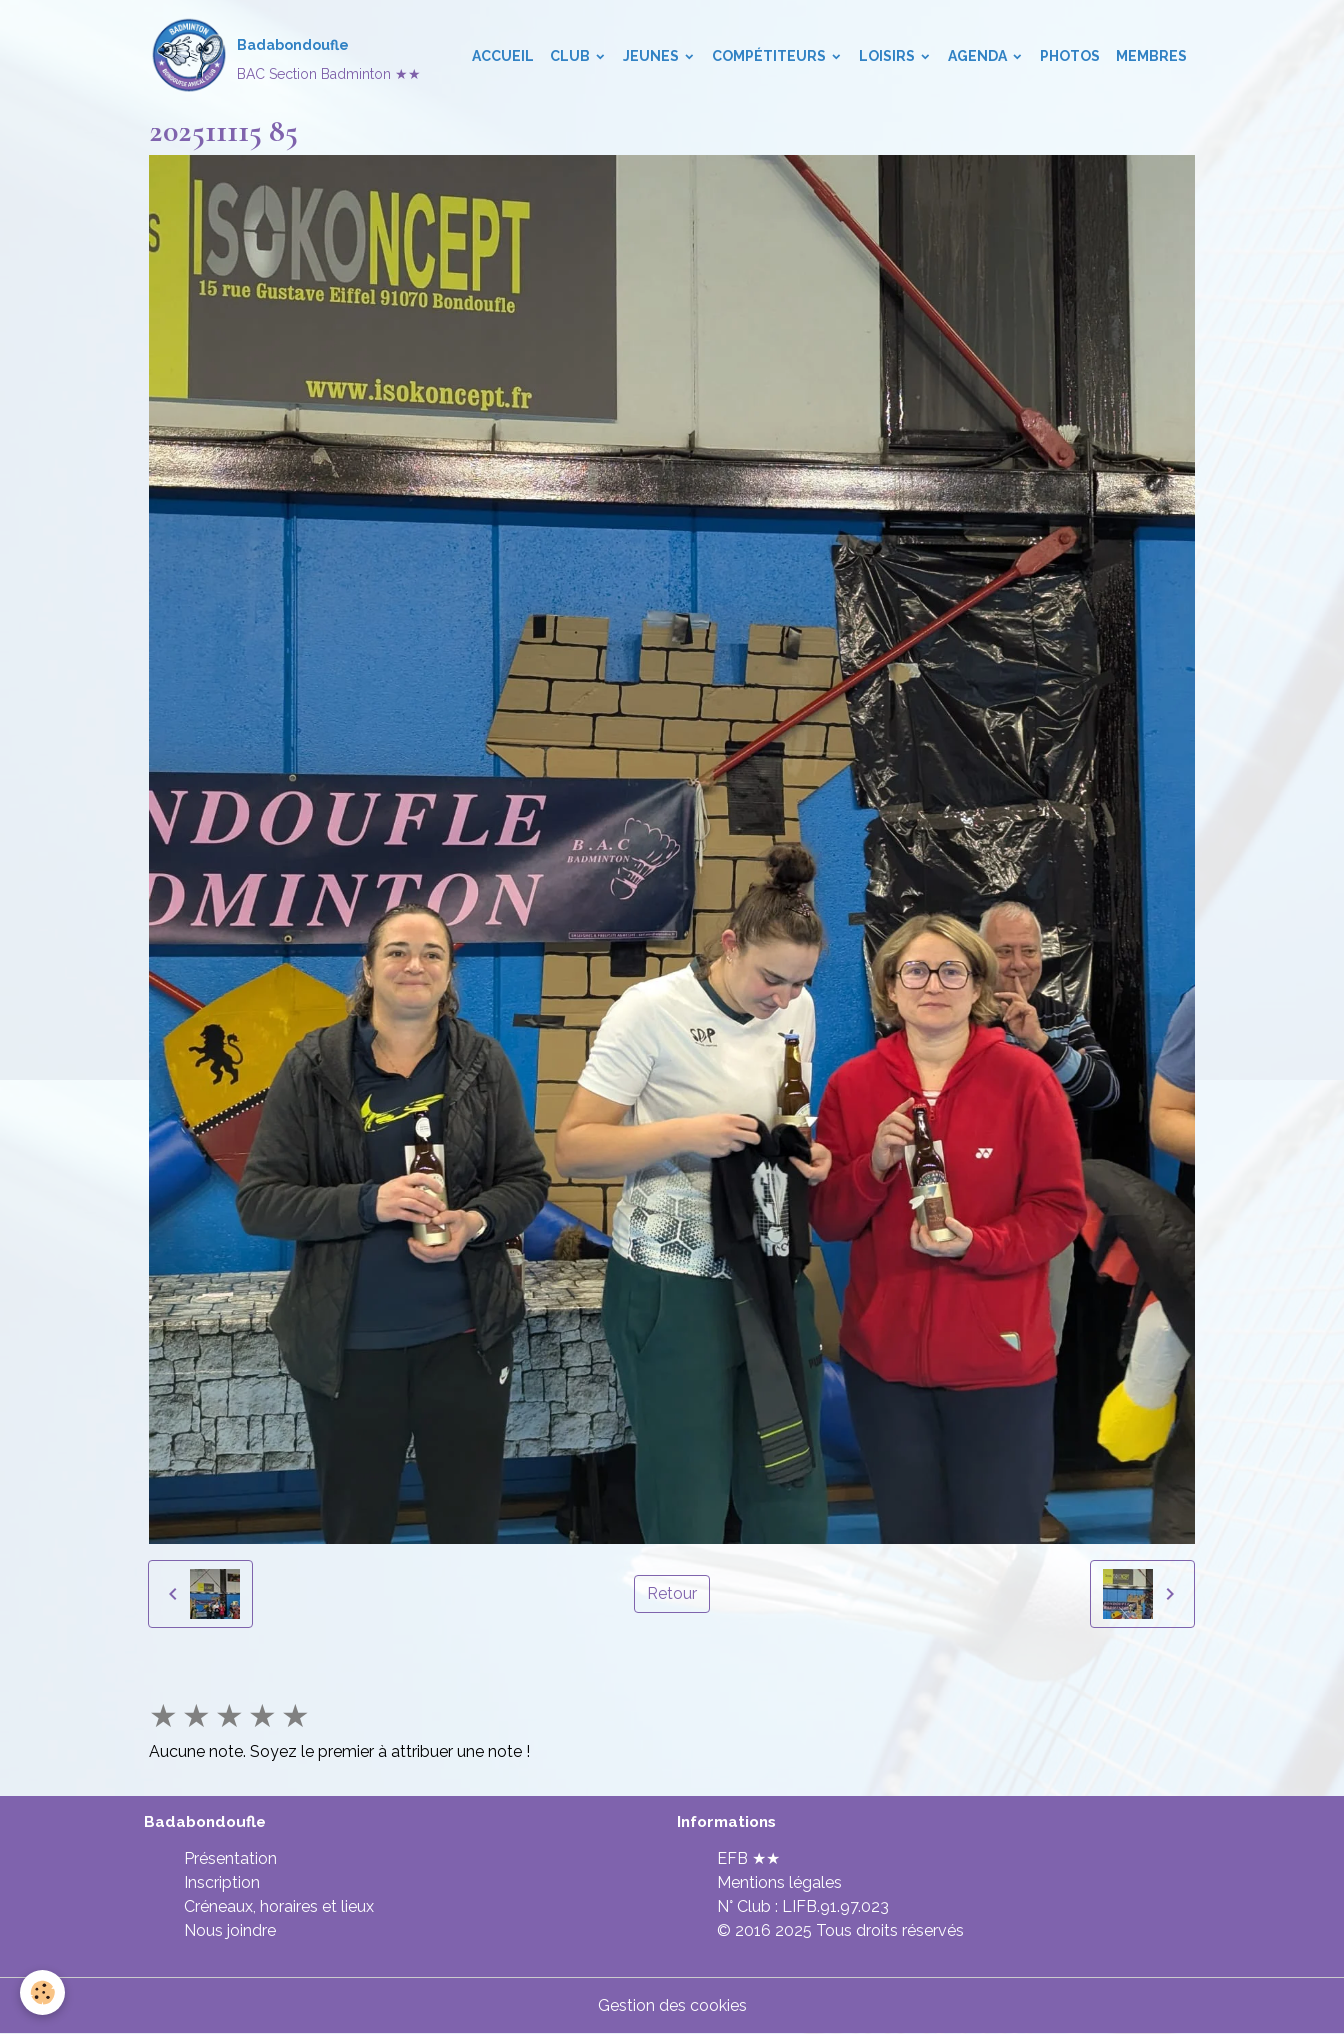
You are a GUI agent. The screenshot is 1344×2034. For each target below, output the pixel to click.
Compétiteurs (770, 56)
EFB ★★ (748, 1858)
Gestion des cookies (672, 2005)
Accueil (503, 56)
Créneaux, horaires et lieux (279, 1906)
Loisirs (888, 56)
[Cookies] (42, 1992)
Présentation (230, 1858)
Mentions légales (779, 1882)
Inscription (222, 1882)
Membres (1151, 56)
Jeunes (652, 56)
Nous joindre (230, 1930)
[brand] (285, 56)
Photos (1070, 56)
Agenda (979, 56)
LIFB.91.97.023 (835, 1906)
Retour (672, 1593)
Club (571, 56)
